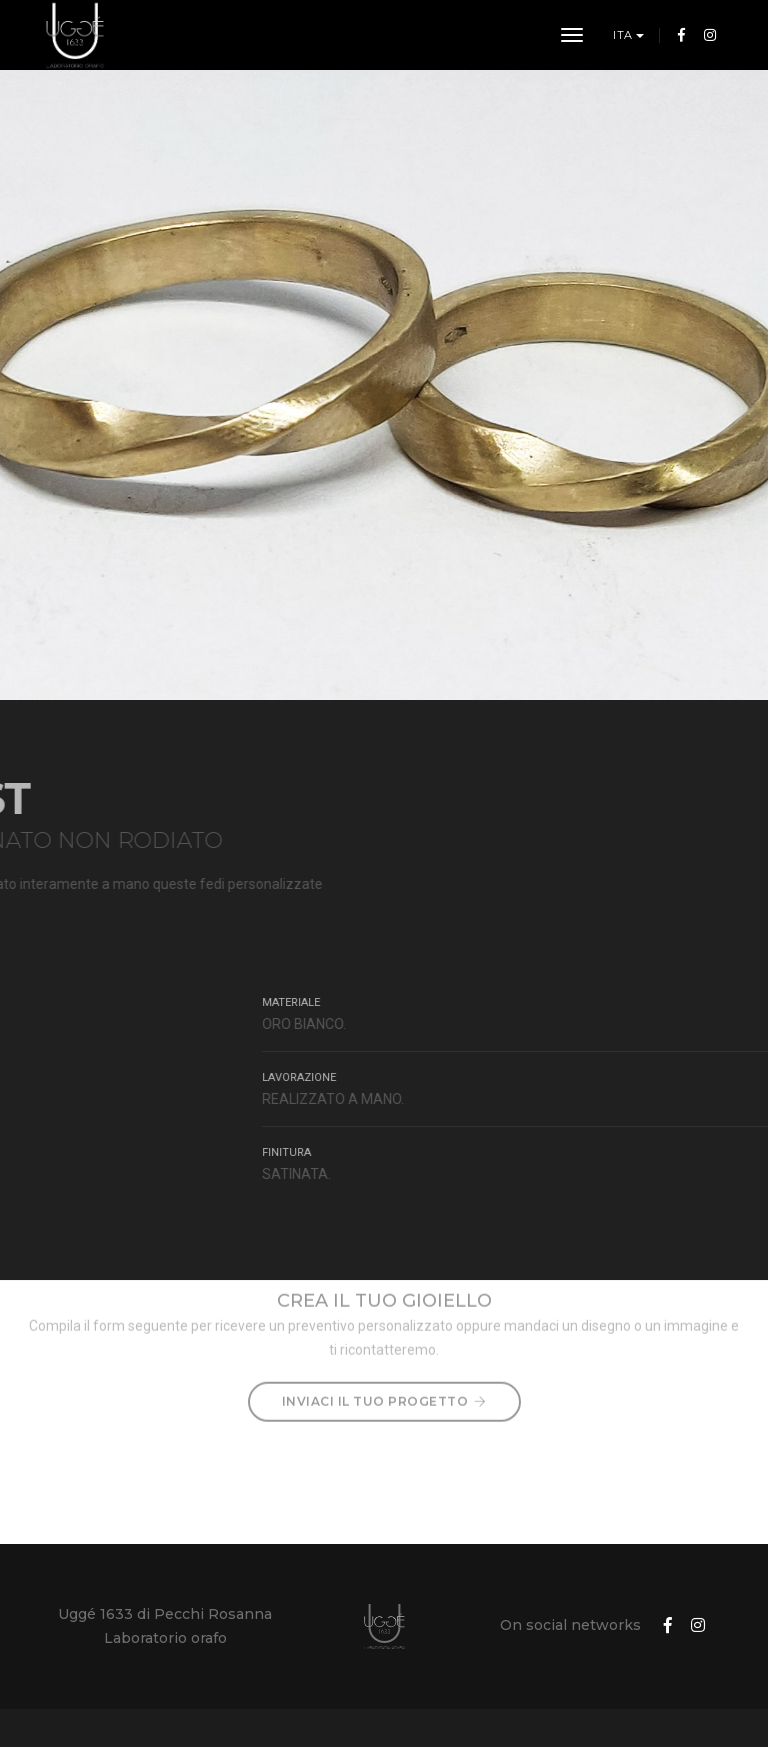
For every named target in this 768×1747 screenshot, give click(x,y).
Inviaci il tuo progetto (384, 1374)
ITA (624, 35)
